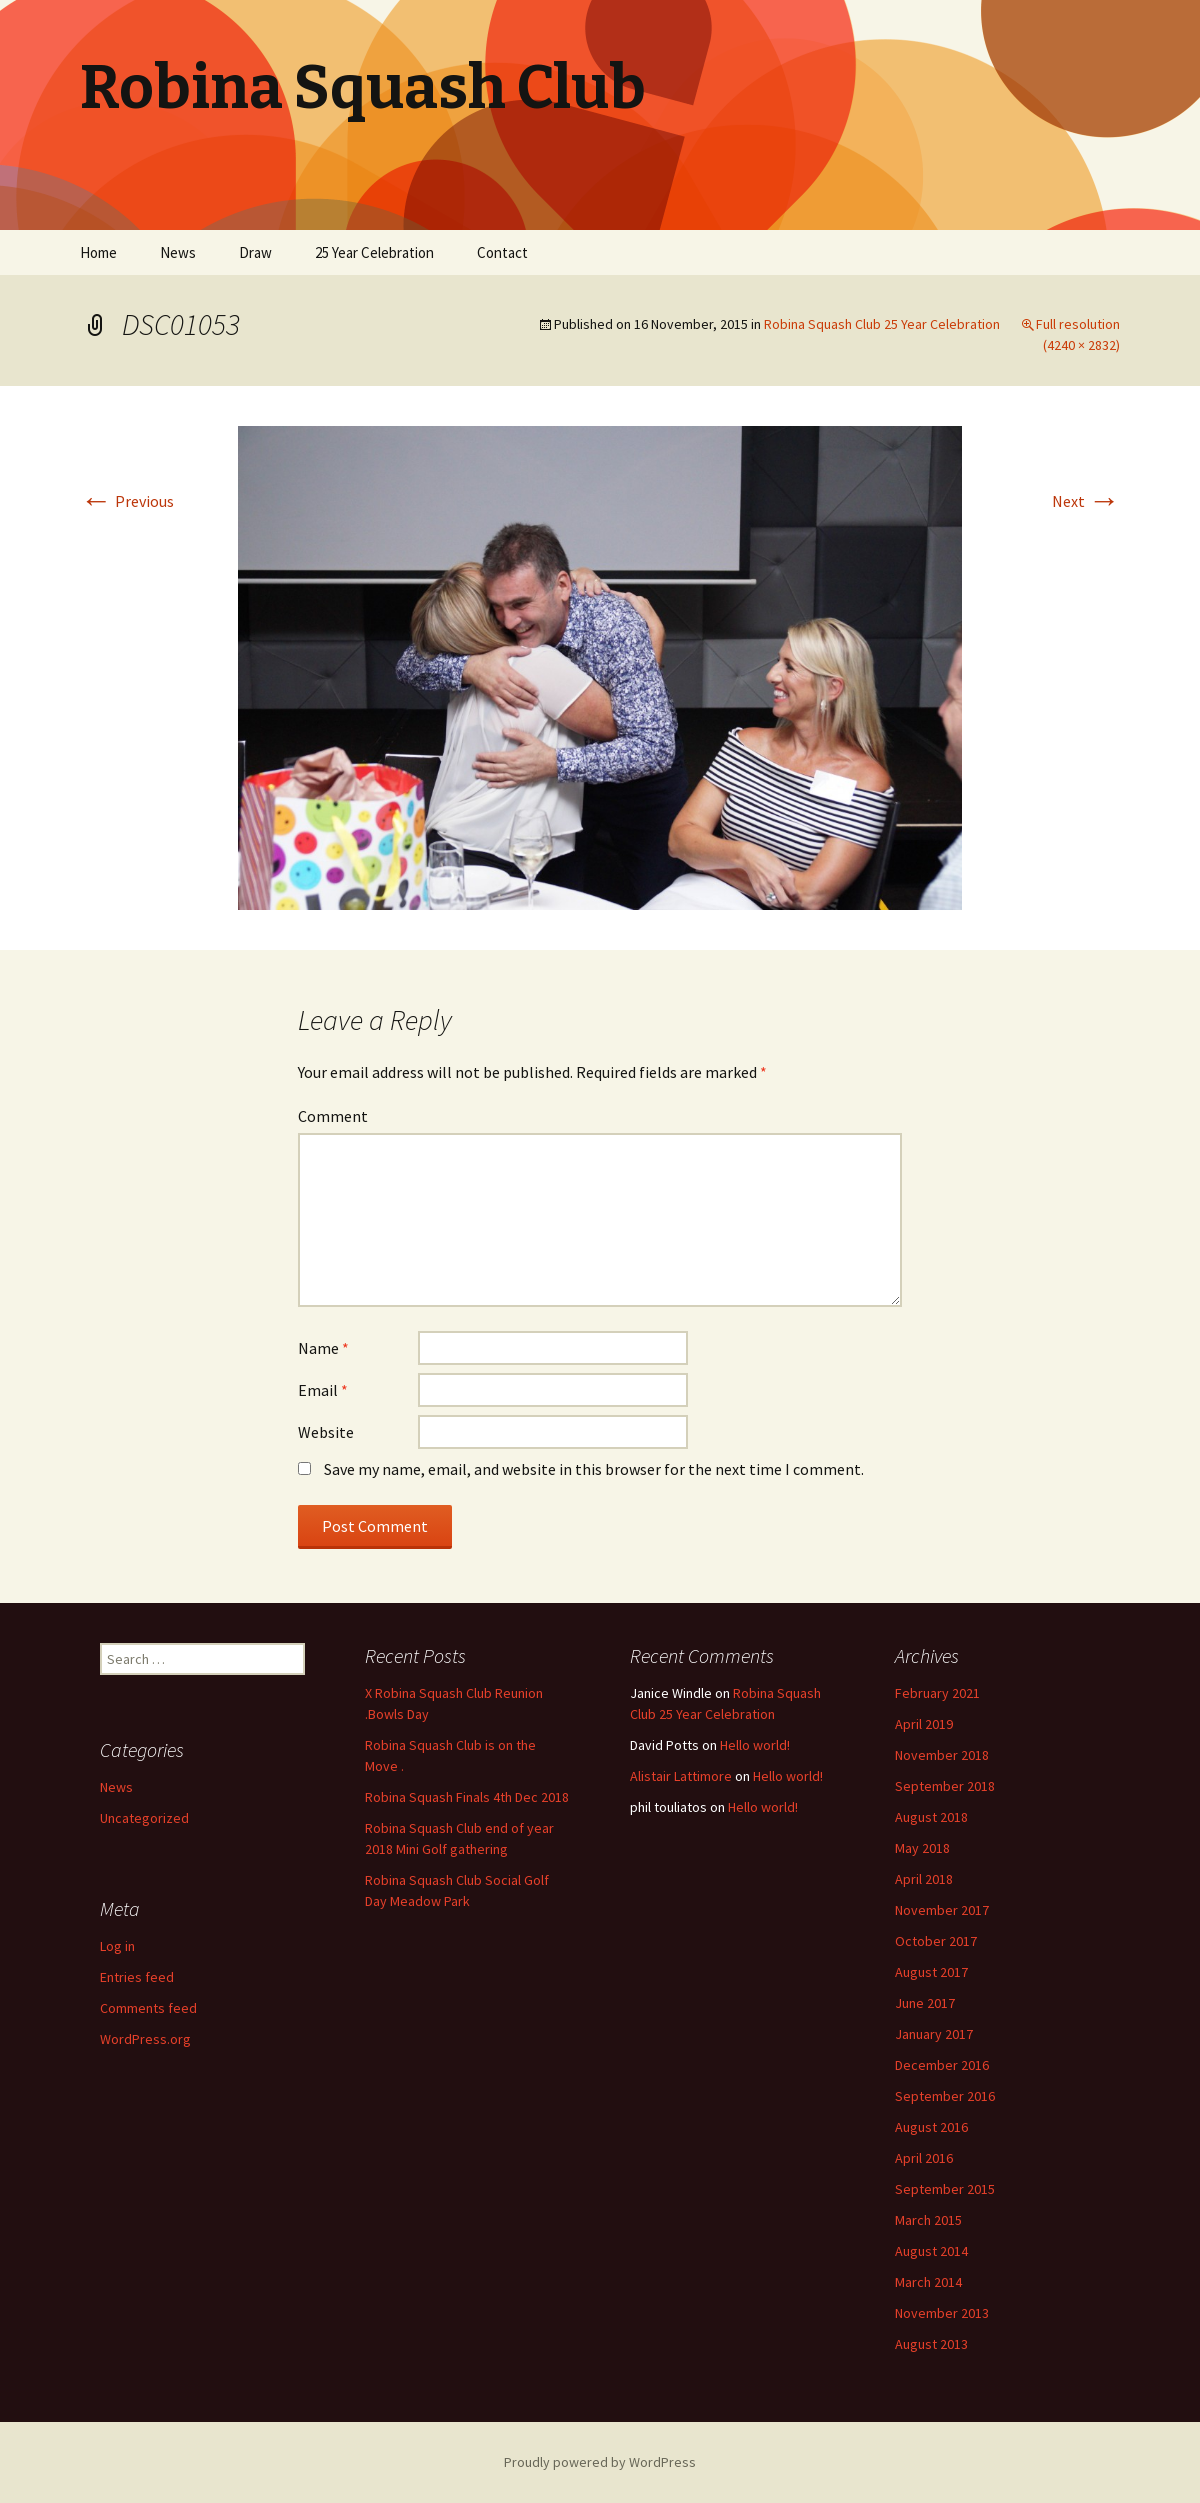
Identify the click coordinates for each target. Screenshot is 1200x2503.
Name (323, 1348)
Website (326, 1432)
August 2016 (931, 2127)
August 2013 (931, 2344)
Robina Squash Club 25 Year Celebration (882, 324)
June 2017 (925, 2003)
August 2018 (931, 1817)
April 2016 (924, 2158)
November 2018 (942, 1755)
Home (98, 252)
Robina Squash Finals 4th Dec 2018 (467, 1797)
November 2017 (942, 1910)
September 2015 (945, 2189)
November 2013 (942, 2313)
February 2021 (937, 1693)
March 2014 (928, 2282)
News (178, 252)
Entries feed (137, 1977)
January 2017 (934, 2034)
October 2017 (936, 1941)
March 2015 (928, 2220)
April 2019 (924, 1724)
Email (323, 1390)
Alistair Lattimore (681, 1776)
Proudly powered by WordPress (600, 2462)
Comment (333, 1116)
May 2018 (922, 1848)
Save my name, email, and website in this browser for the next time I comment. (594, 1469)
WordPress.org (145, 2039)
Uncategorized (144, 1818)
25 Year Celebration (374, 252)
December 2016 (942, 2065)
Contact (502, 252)
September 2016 (945, 2096)
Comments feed (148, 2008)
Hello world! (755, 1745)
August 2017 (931, 1972)
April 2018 (924, 1879)
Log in (117, 1946)
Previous (127, 501)
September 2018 (945, 1786)
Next (1086, 501)
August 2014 (931, 2251)
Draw (255, 252)
